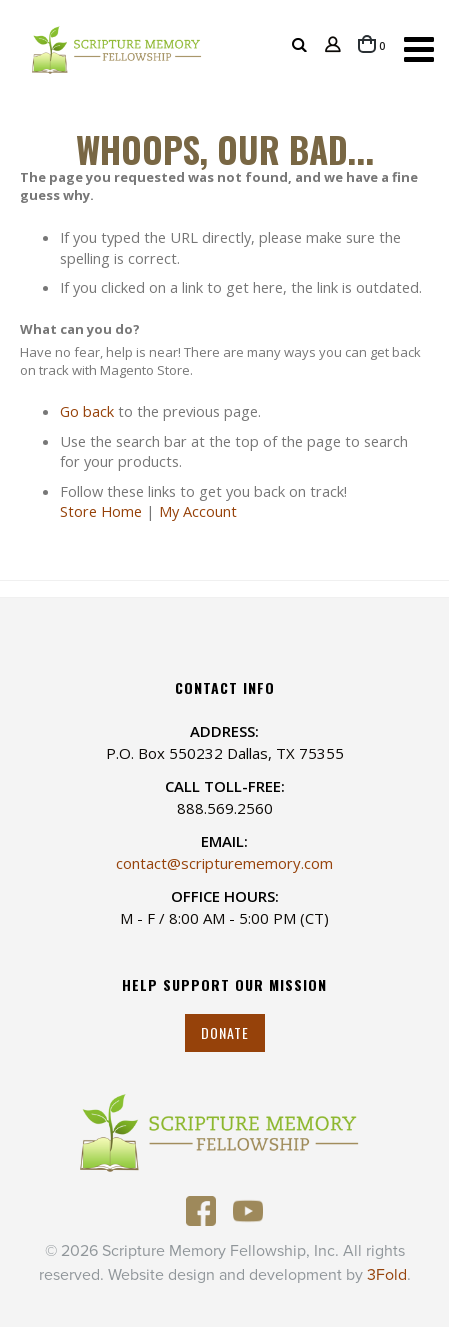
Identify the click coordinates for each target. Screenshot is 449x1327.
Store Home (101, 511)
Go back (87, 411)
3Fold (387, 1275)
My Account (198, 511)
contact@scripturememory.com (224, 863)
